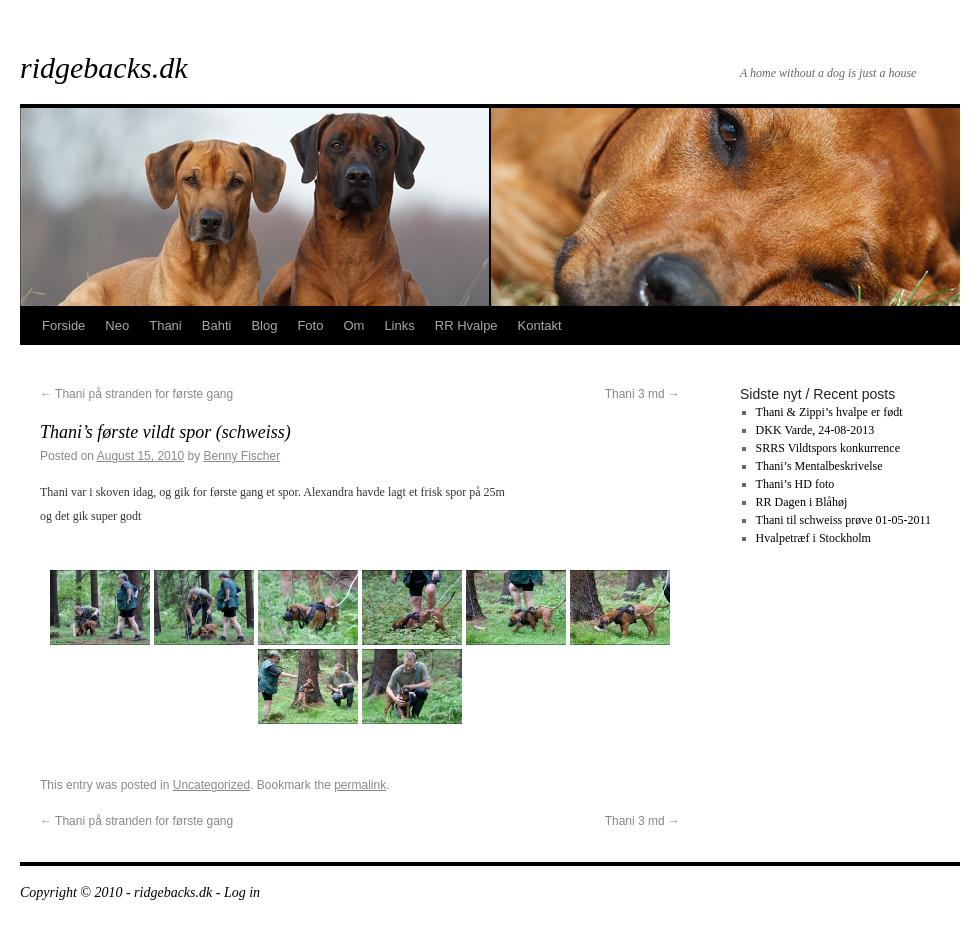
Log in (242, 892)
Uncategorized (211, 785)
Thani (165, 325)
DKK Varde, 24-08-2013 (815, 430)
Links (399, 325)
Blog (264, 325)
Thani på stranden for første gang (136, 394)
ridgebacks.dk (103, 67)
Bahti (217, 325)
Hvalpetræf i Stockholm (813, 538)
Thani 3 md (642, 394)
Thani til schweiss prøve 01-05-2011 (844, 520)
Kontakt (540, 325)
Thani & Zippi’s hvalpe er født (829, 412)
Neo (117, 325)
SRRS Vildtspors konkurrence (828, 448)
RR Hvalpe (466, 325)
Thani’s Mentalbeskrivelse (819, 466)
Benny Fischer (242, 456)
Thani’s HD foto (795, 484)
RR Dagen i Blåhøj (802, 502)
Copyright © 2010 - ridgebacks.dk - (122, 892)
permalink (360, 785)
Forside (63, 325)
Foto (310, 325)
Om (353, 325)
